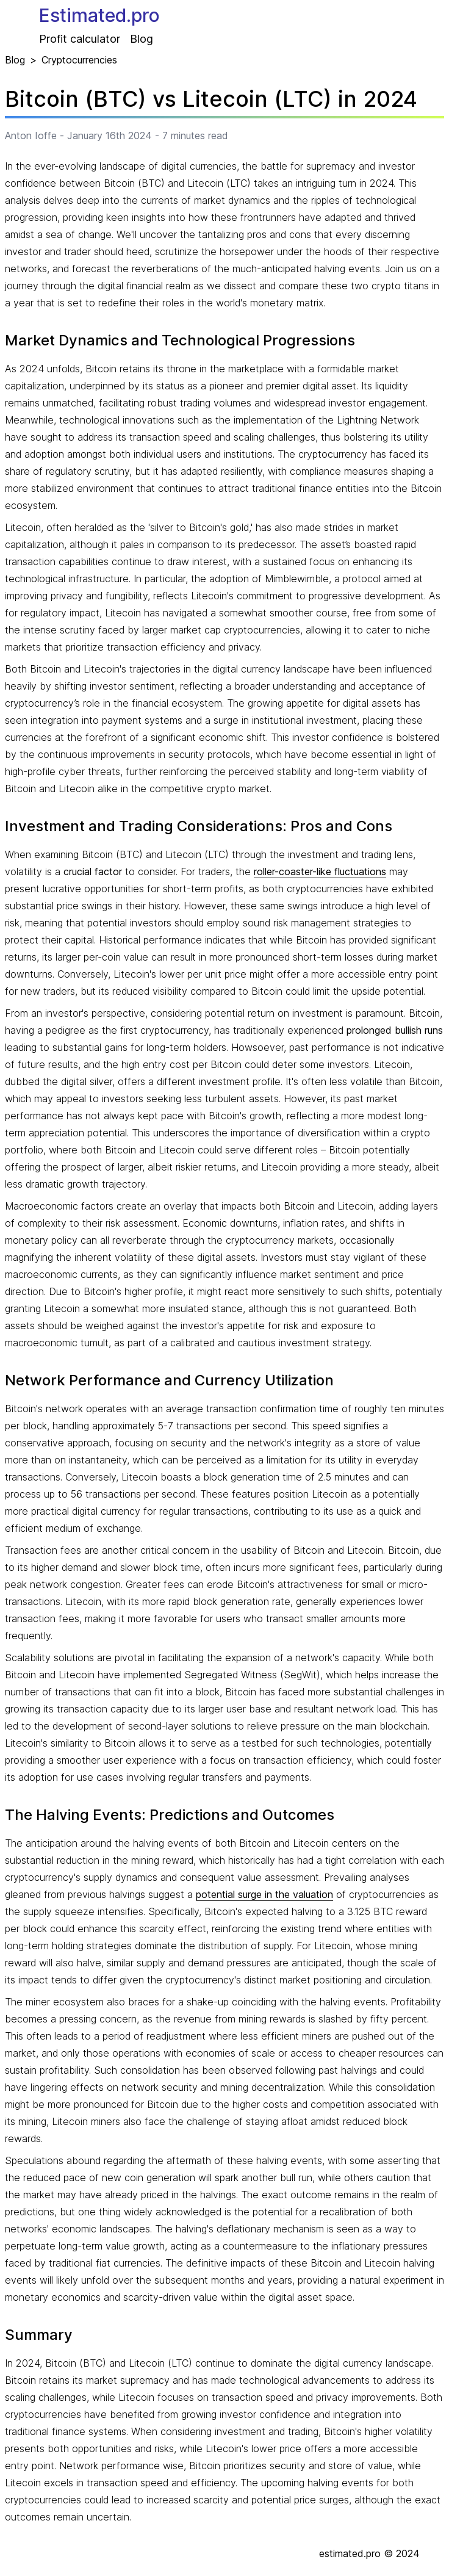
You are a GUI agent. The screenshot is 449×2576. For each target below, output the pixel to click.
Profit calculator (79, 38)
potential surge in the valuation (264, 1894)
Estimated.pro (99, 15)
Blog (141, 38)
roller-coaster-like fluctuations (320, 871)
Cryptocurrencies (79, 60)
